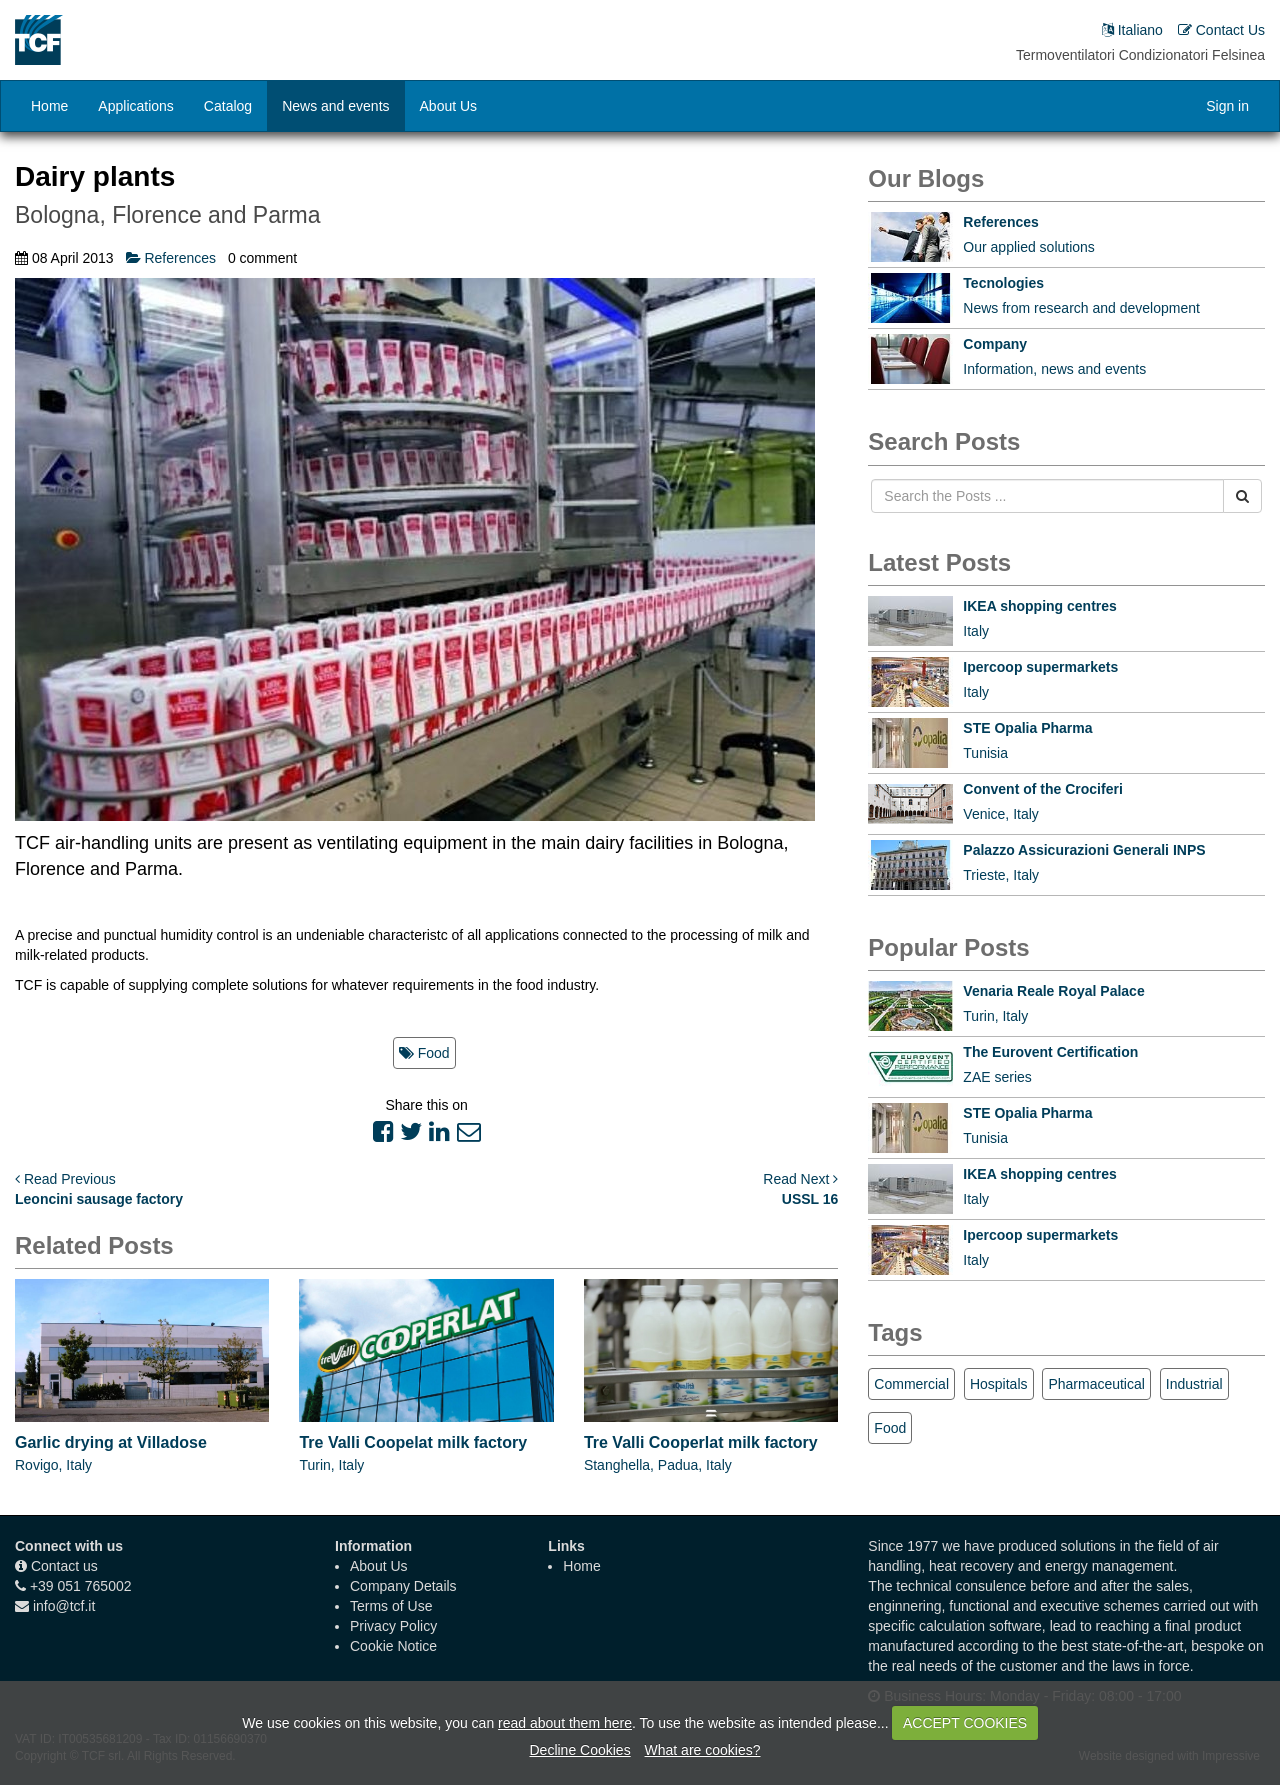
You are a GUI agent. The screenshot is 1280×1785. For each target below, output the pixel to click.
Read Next (800, 1179)
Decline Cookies (579, 1750)
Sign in (1227, 106)
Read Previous (65, 1179)
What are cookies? (703, 1750)
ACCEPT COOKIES (965, 1723)
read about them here (565, 1723)
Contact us (64, 1566)
